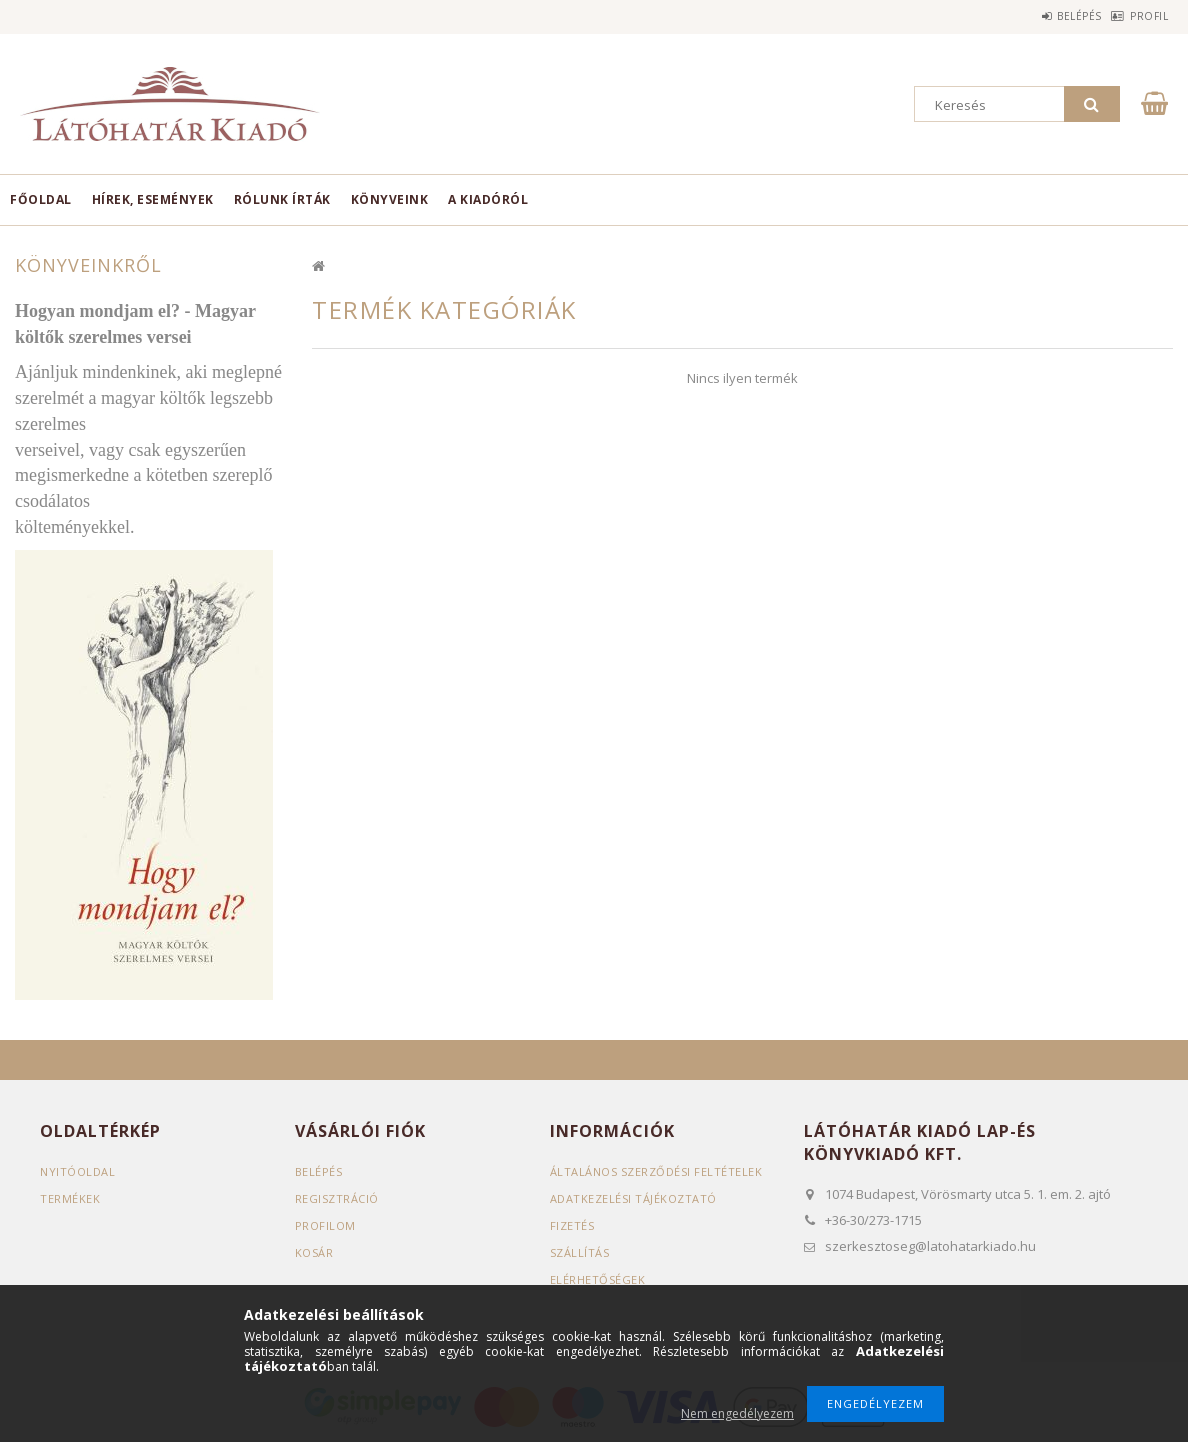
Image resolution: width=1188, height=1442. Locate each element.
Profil (1139, 16)
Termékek (70, 1198)
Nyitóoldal (77, 1171)
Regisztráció (337, 1198)
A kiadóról (488, 199)
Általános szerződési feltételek (656, 1171)
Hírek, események (153, 199)
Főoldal (41, 199)
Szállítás (580, 1252)
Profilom (325, 1225)
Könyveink (390, 199)
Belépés (1048, 16)
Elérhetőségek (598, 1279)
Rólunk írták (282, 199)
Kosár (314, 1252)
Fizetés (572, 1225)
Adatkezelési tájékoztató (633, 1198)
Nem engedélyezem (737, 1413)
